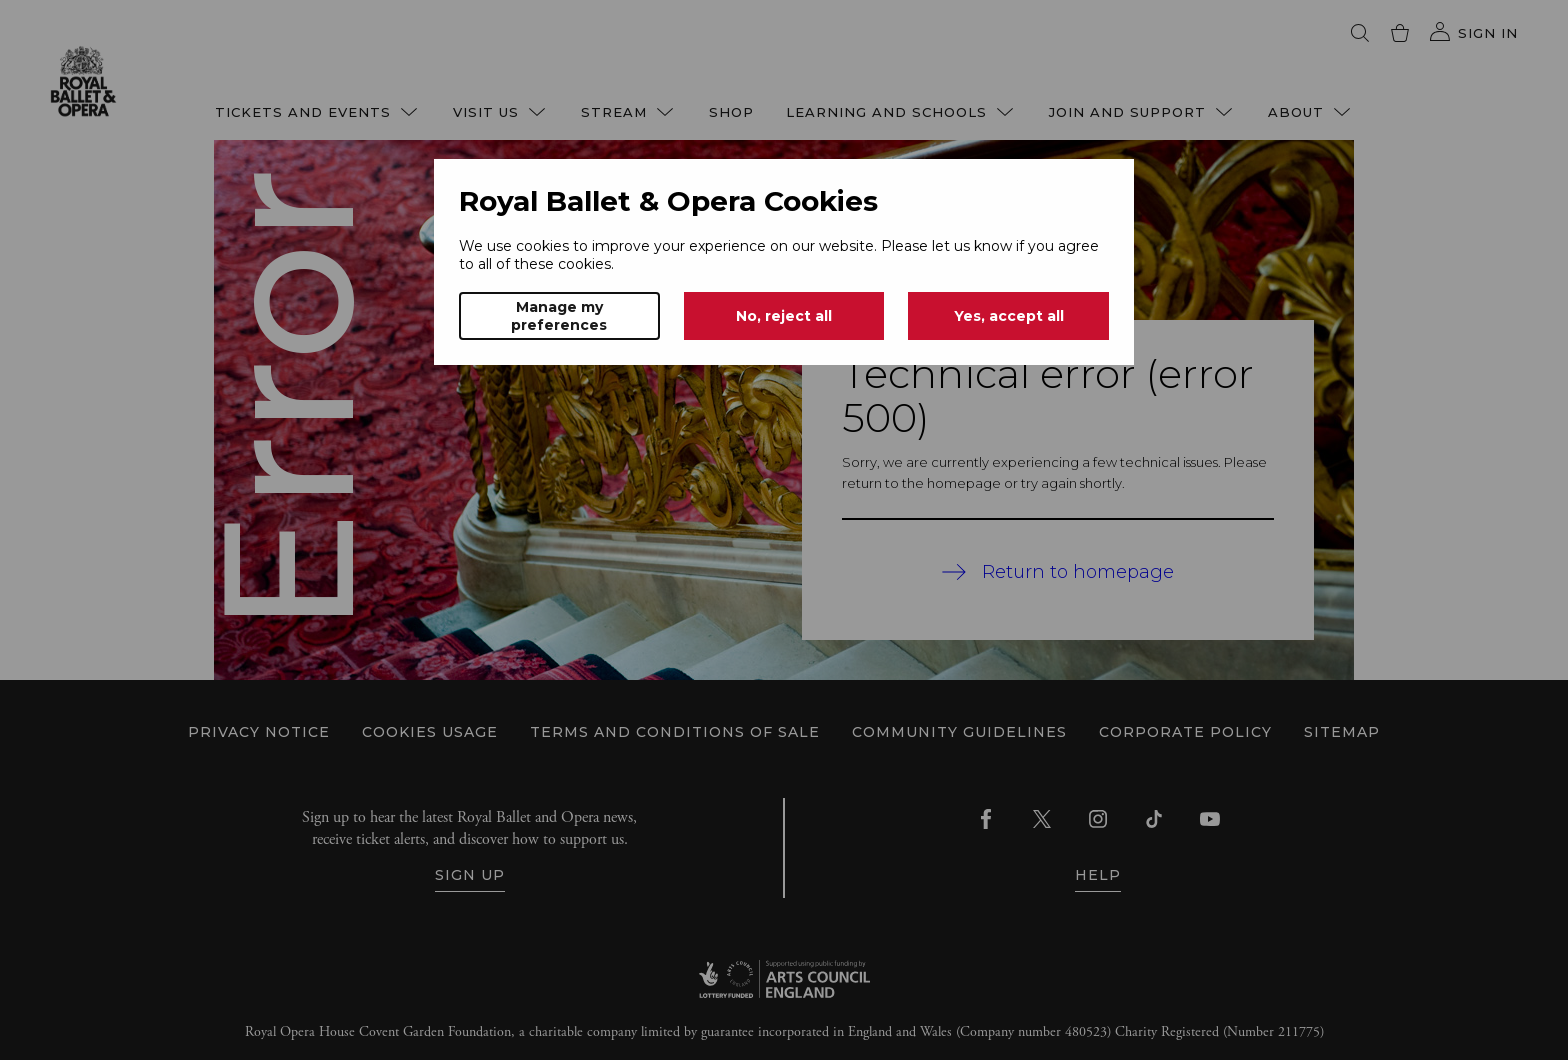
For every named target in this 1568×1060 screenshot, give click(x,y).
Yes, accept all (1009, 316)
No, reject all (784, 316)
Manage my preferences (559, 316)
